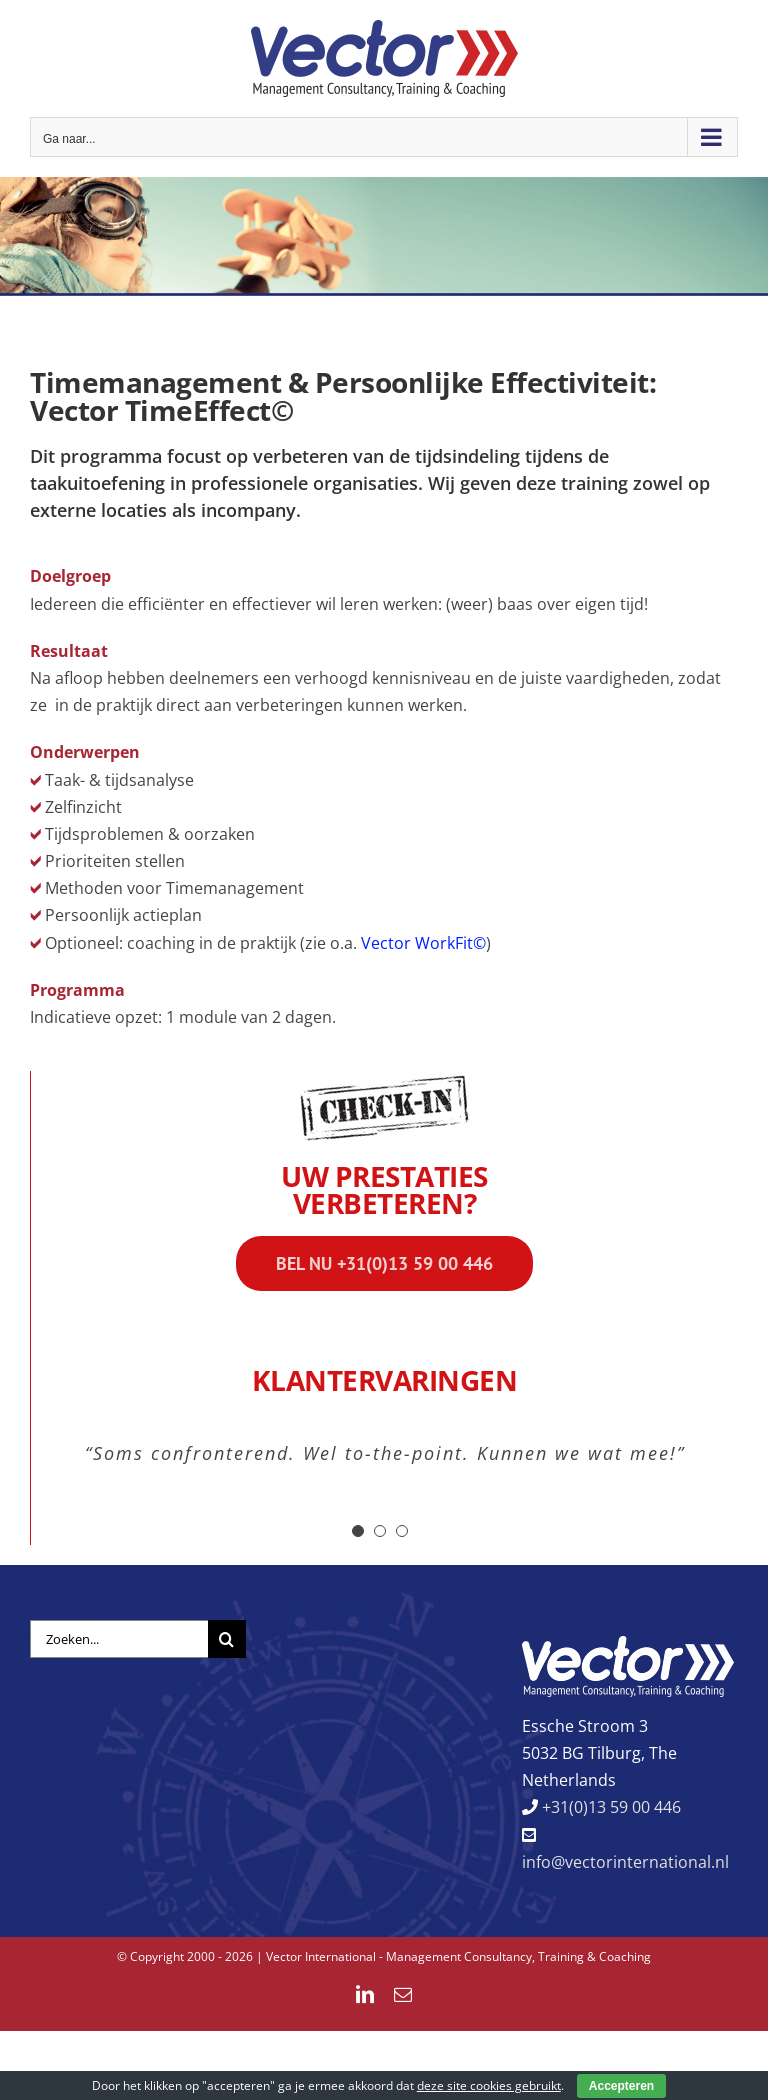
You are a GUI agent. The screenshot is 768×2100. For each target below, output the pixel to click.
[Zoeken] (227, 1639)
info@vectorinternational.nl (625, 1862)
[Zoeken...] (119, 1639)
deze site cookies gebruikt (489, 2085)
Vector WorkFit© (423, 943)
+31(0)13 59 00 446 (609, 1807)
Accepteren (621, 2086)
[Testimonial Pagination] (358, 1531)
